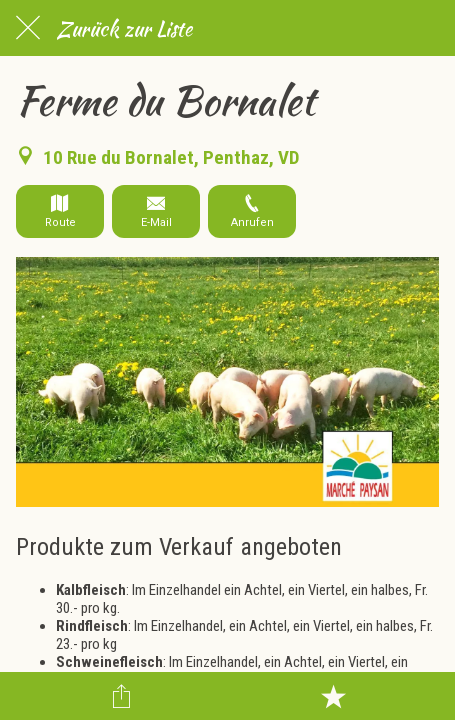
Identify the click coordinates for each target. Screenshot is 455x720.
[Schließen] (28, 28)
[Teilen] (122, 696)
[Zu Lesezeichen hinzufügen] (333, 696)
